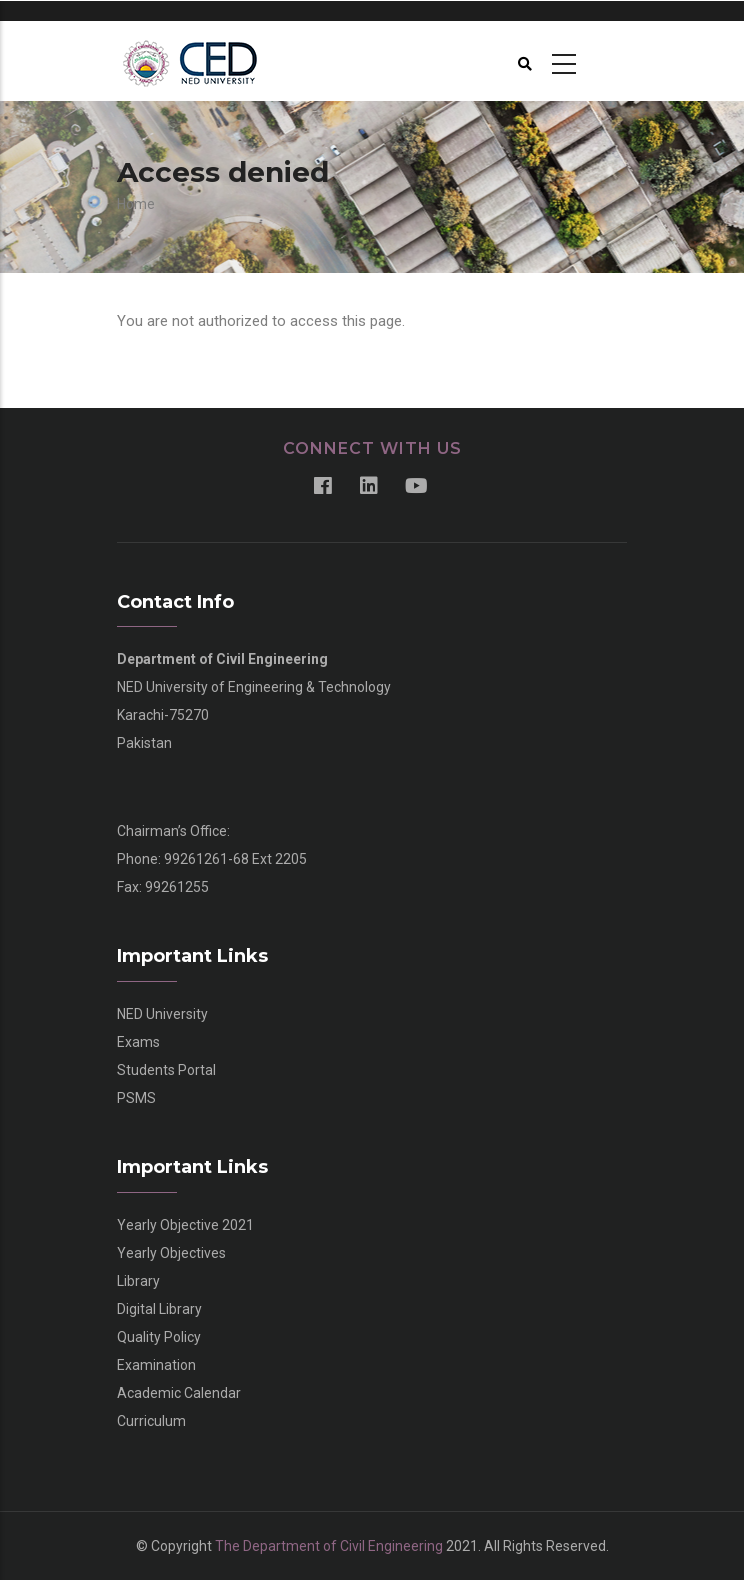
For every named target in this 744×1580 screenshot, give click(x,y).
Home (136, 204)
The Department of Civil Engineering (329, 1546)
